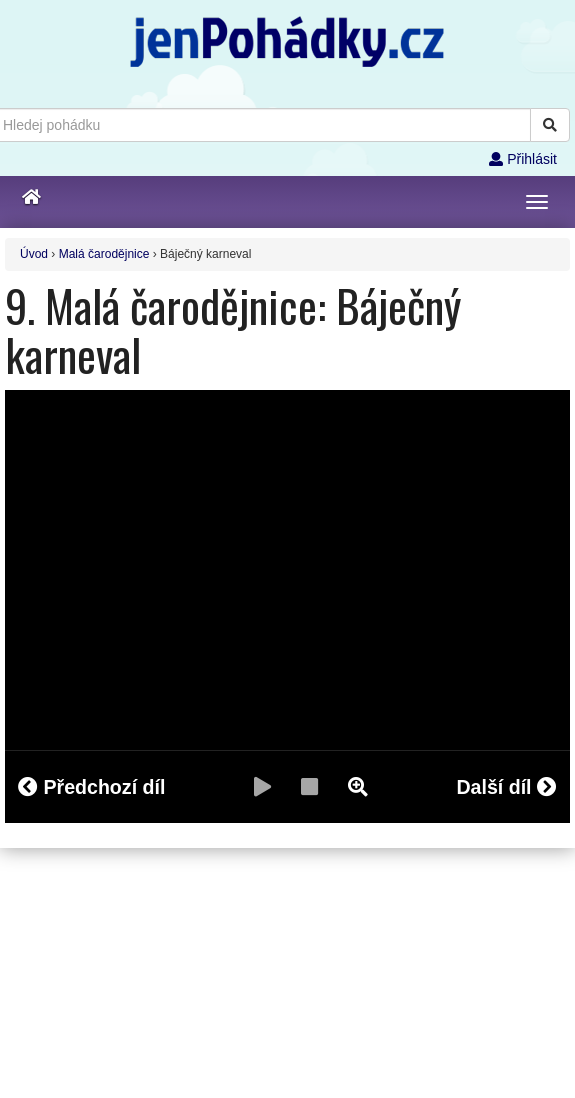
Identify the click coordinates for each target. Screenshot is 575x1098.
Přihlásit (523, 159)
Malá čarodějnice (104, 254)
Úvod (34, 254)
